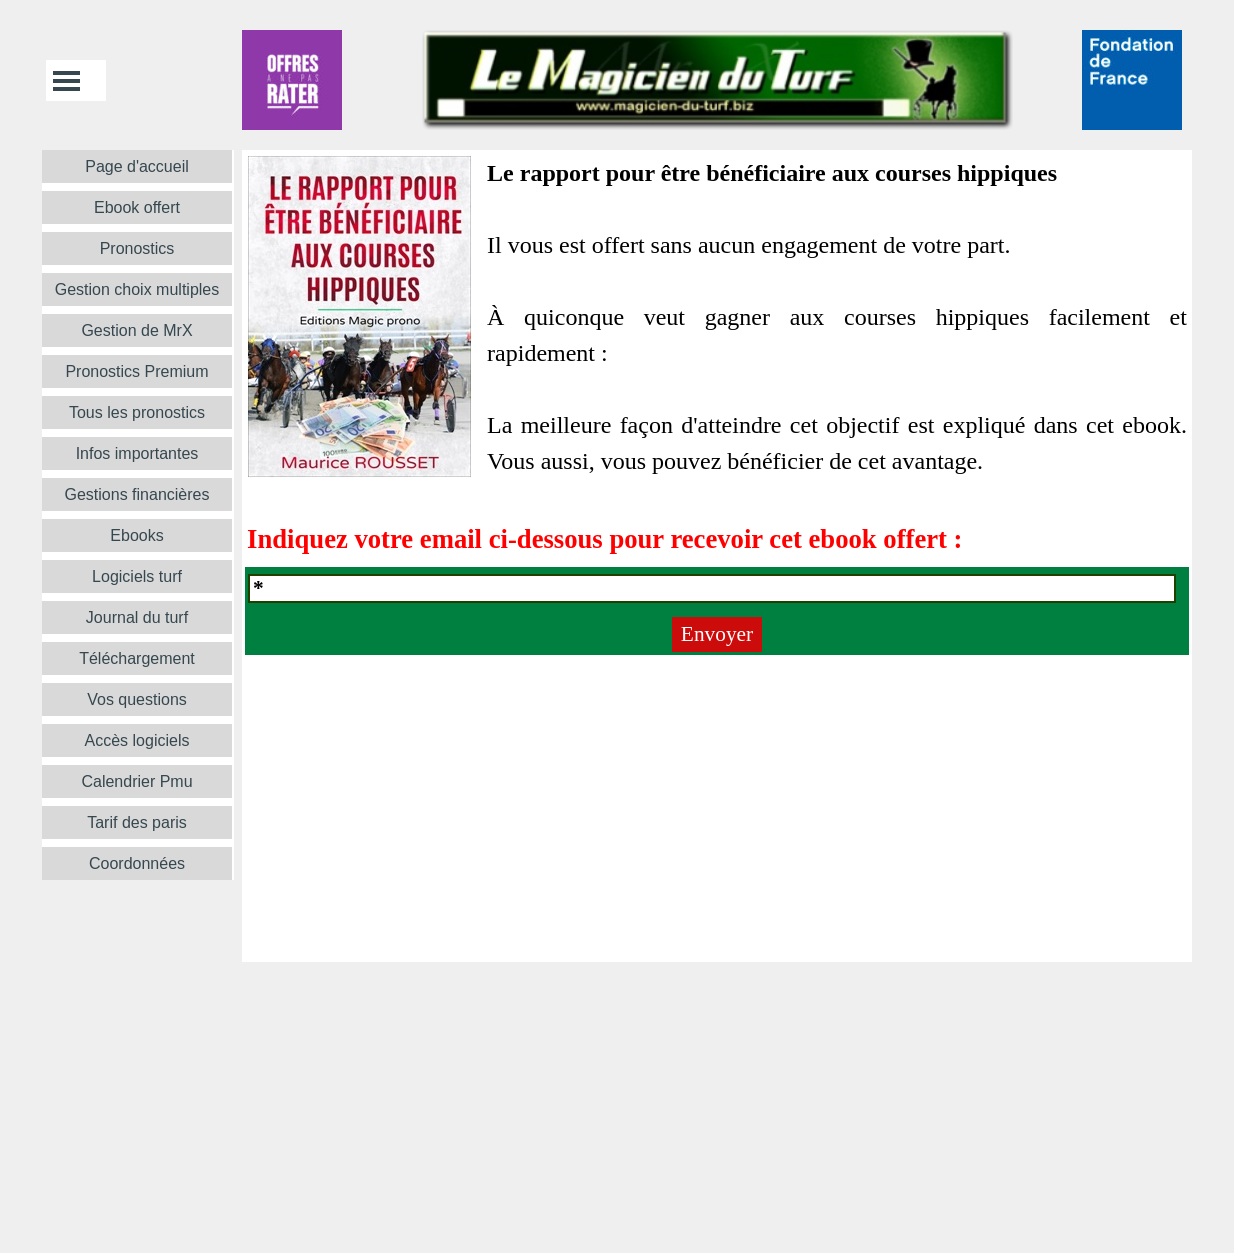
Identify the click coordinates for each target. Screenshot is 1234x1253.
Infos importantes (137, 453)
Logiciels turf (137, 576)
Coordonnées (137, 863)
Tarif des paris (137, 822)
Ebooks (136, 535)
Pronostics (137, 248)
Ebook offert (137, 207)
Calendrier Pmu (136, 781)
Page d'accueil (137, 166)
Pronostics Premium (136, 371)
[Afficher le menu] (66, 80)
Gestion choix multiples (137, 289)
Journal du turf (137, 617)
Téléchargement (137, 658)
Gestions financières (137, 494)
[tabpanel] (717, 357)
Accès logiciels (137, 740)
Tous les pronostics (137, 412)
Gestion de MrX (136, 330)
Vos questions (137, 699)
